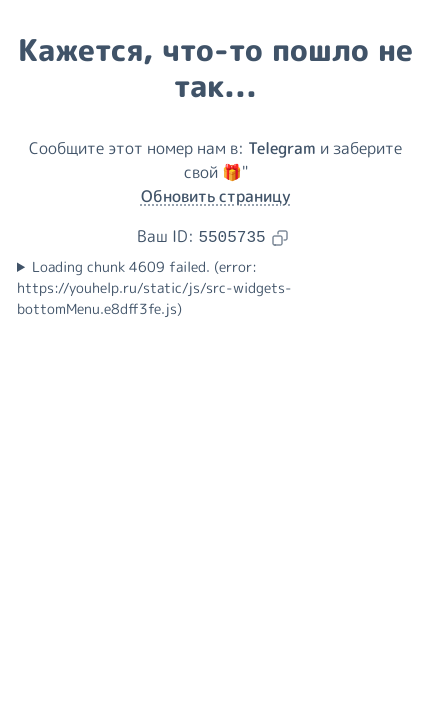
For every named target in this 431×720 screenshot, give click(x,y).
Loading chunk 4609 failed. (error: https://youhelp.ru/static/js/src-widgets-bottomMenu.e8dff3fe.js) (154, 288)
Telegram (282, 148)
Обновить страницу (216, 196)
